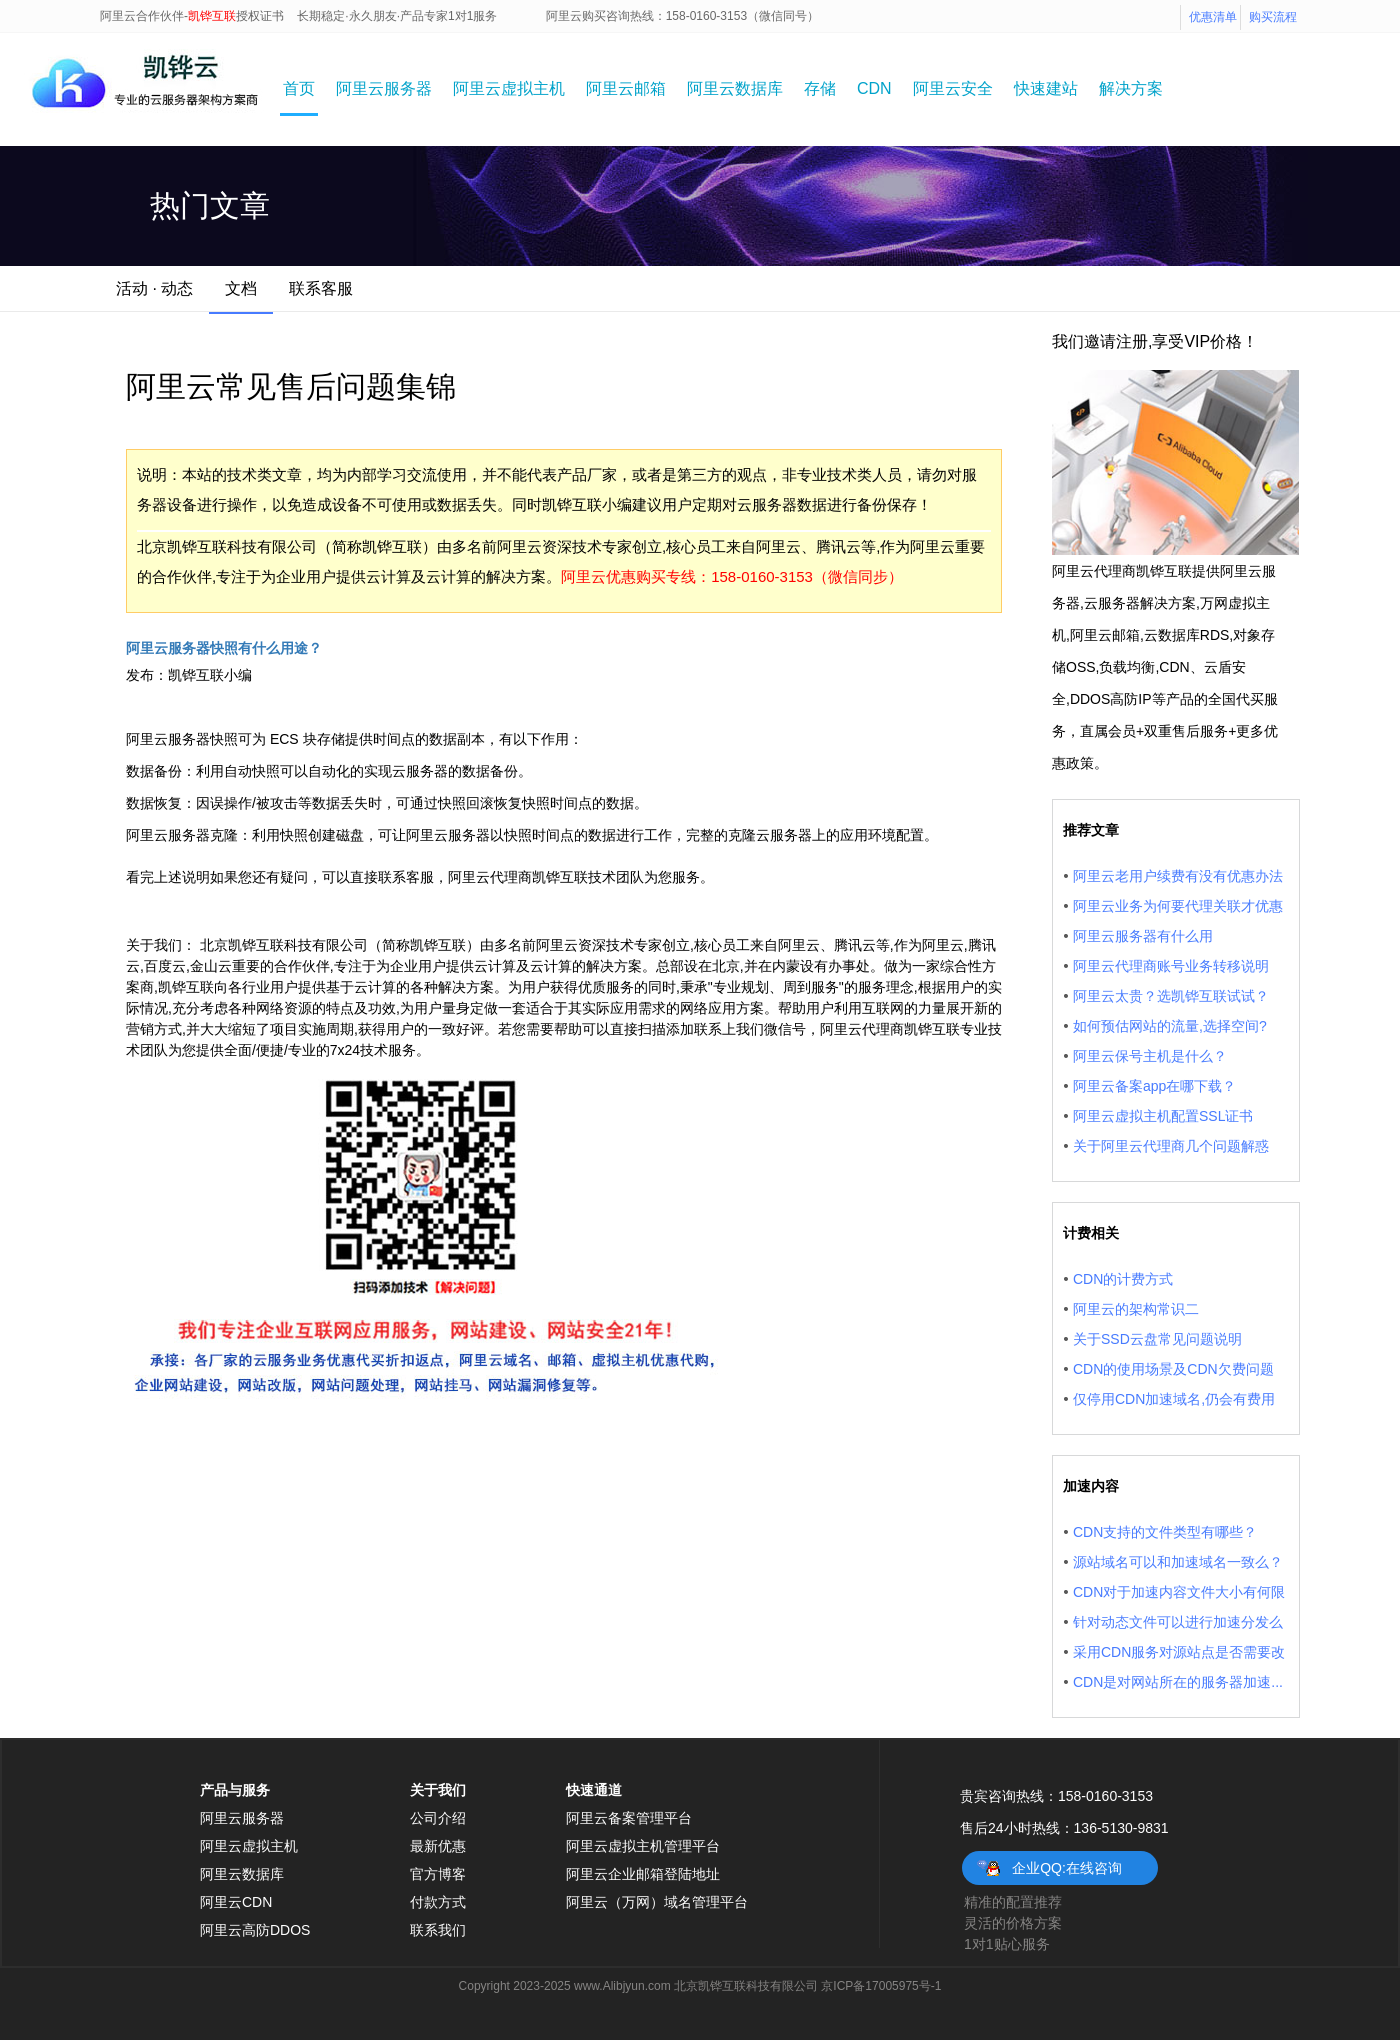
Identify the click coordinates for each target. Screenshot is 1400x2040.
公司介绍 (438, 1818)
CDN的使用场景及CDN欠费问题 (1173, 1369)
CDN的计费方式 (1123, 1279)
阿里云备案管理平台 (629, 1818)
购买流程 (1273, 17)
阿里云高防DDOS (255, 1930)
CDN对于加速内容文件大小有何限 (1179, 1592)
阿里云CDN (236, 1902)
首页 (299, 88)
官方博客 (438, 1874)
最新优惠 (438, 1846)
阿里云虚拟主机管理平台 (643, 1846)
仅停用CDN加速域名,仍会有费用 (1174, 1399)
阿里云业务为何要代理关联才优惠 (1178, 906)
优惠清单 (1213, 17)
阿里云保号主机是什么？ (1150, 1056)
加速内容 (1091, 1486)
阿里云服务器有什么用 (1143, 936)
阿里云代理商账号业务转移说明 (1171, 966)
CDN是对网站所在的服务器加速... (1178, 1682)
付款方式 (438, 1902)
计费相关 (1091, 1233)
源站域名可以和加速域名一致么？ (1178, 1562)
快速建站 (1046, 88)
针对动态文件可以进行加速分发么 (1178, 1622)
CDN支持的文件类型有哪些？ (1165, 1532)
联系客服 (321, 288)
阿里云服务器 (384, 88)
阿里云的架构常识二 (1136, 1309)
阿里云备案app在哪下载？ (1154, 1086)
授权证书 (260, 16)
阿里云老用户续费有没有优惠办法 (1178, 876)
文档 (241, 288)
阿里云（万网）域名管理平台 (657, 1902)
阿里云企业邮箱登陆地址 (643, 1874)
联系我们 (438, 1930)
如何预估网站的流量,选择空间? (1170, 1026)
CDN (874, 88)
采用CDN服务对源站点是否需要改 (1179, 1652)
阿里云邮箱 (626, 88)
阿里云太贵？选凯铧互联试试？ (1171, 996)
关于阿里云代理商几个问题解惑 (1171, 1146)
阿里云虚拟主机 (509, 88)
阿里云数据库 (735, 88)
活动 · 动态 (154, 288)
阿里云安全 (953, 88)
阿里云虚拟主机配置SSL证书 (1163, 1116)
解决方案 (1131, 88)
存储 (820, 88)
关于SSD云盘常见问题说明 (1157, 1339)
